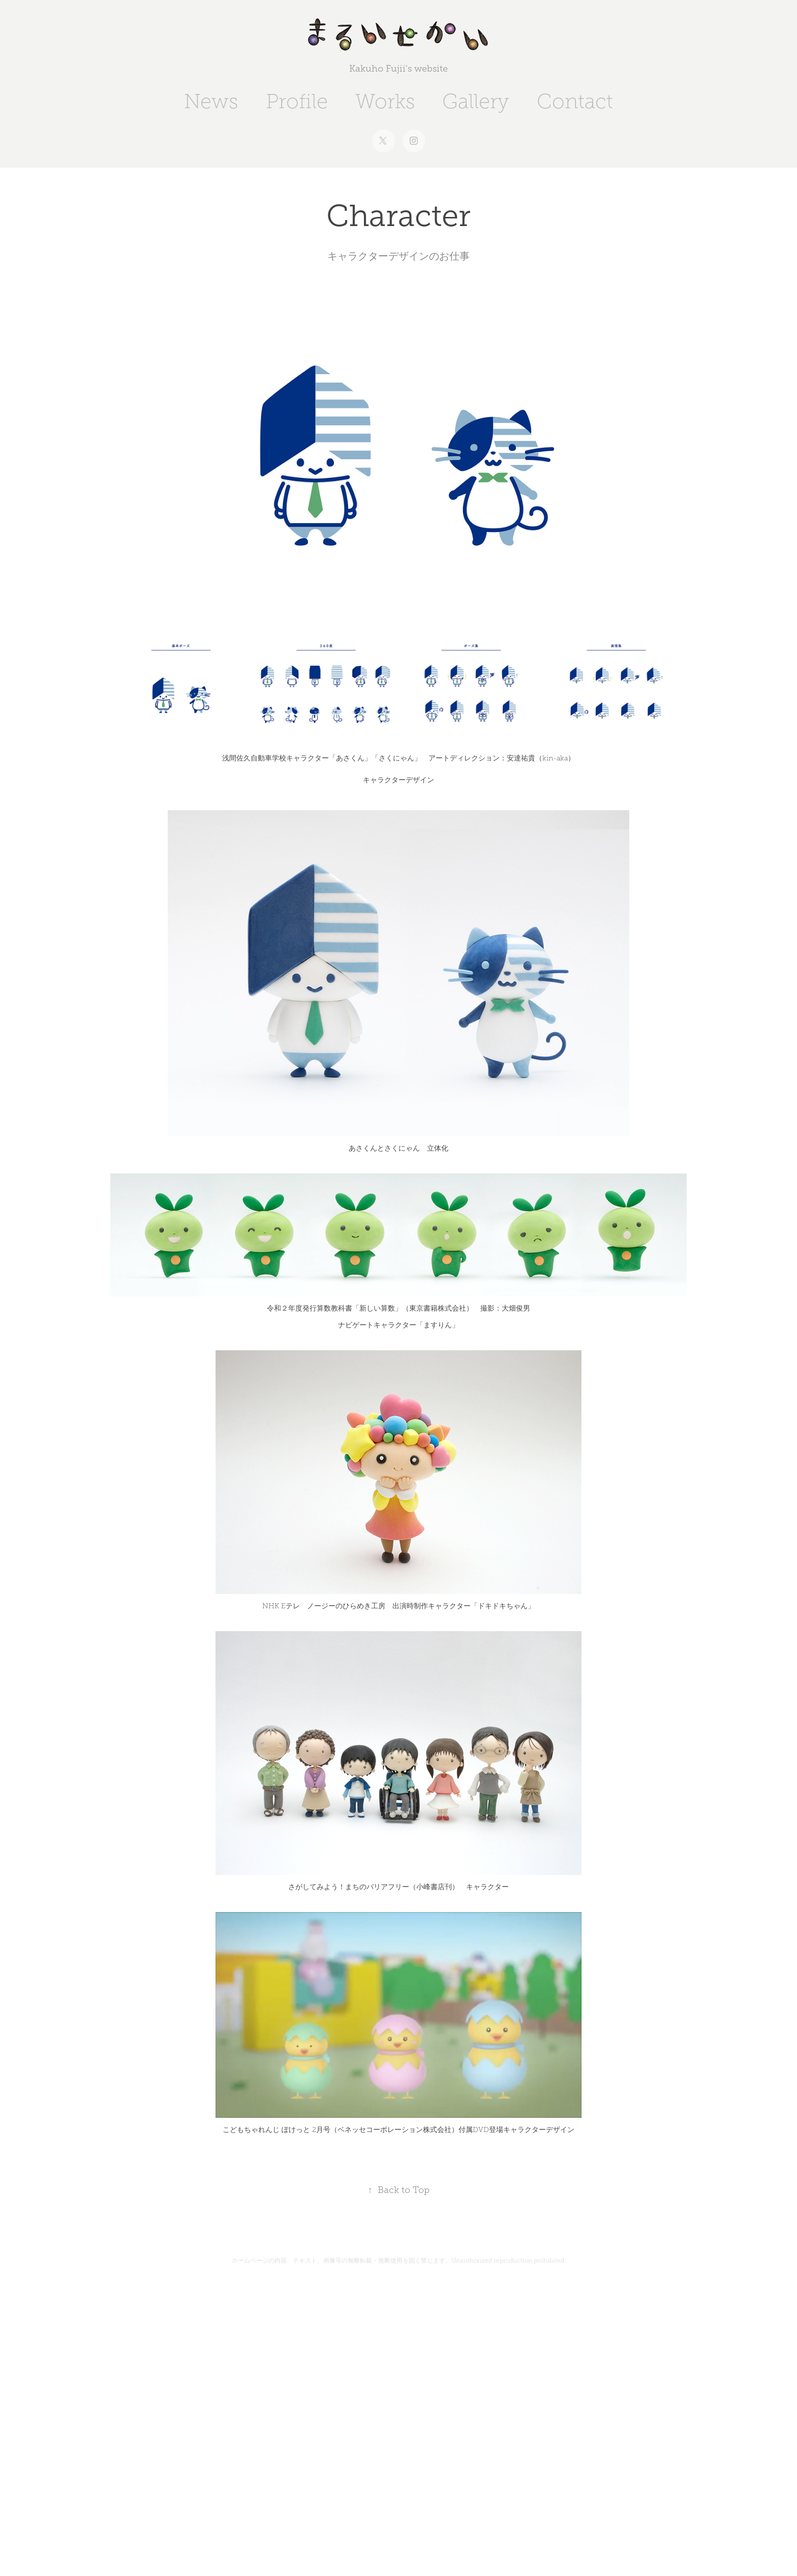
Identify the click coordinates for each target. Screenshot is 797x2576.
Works (385, 101)
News (211, 101)
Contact (575, 101)
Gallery (475, 101)
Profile (297, 101)
